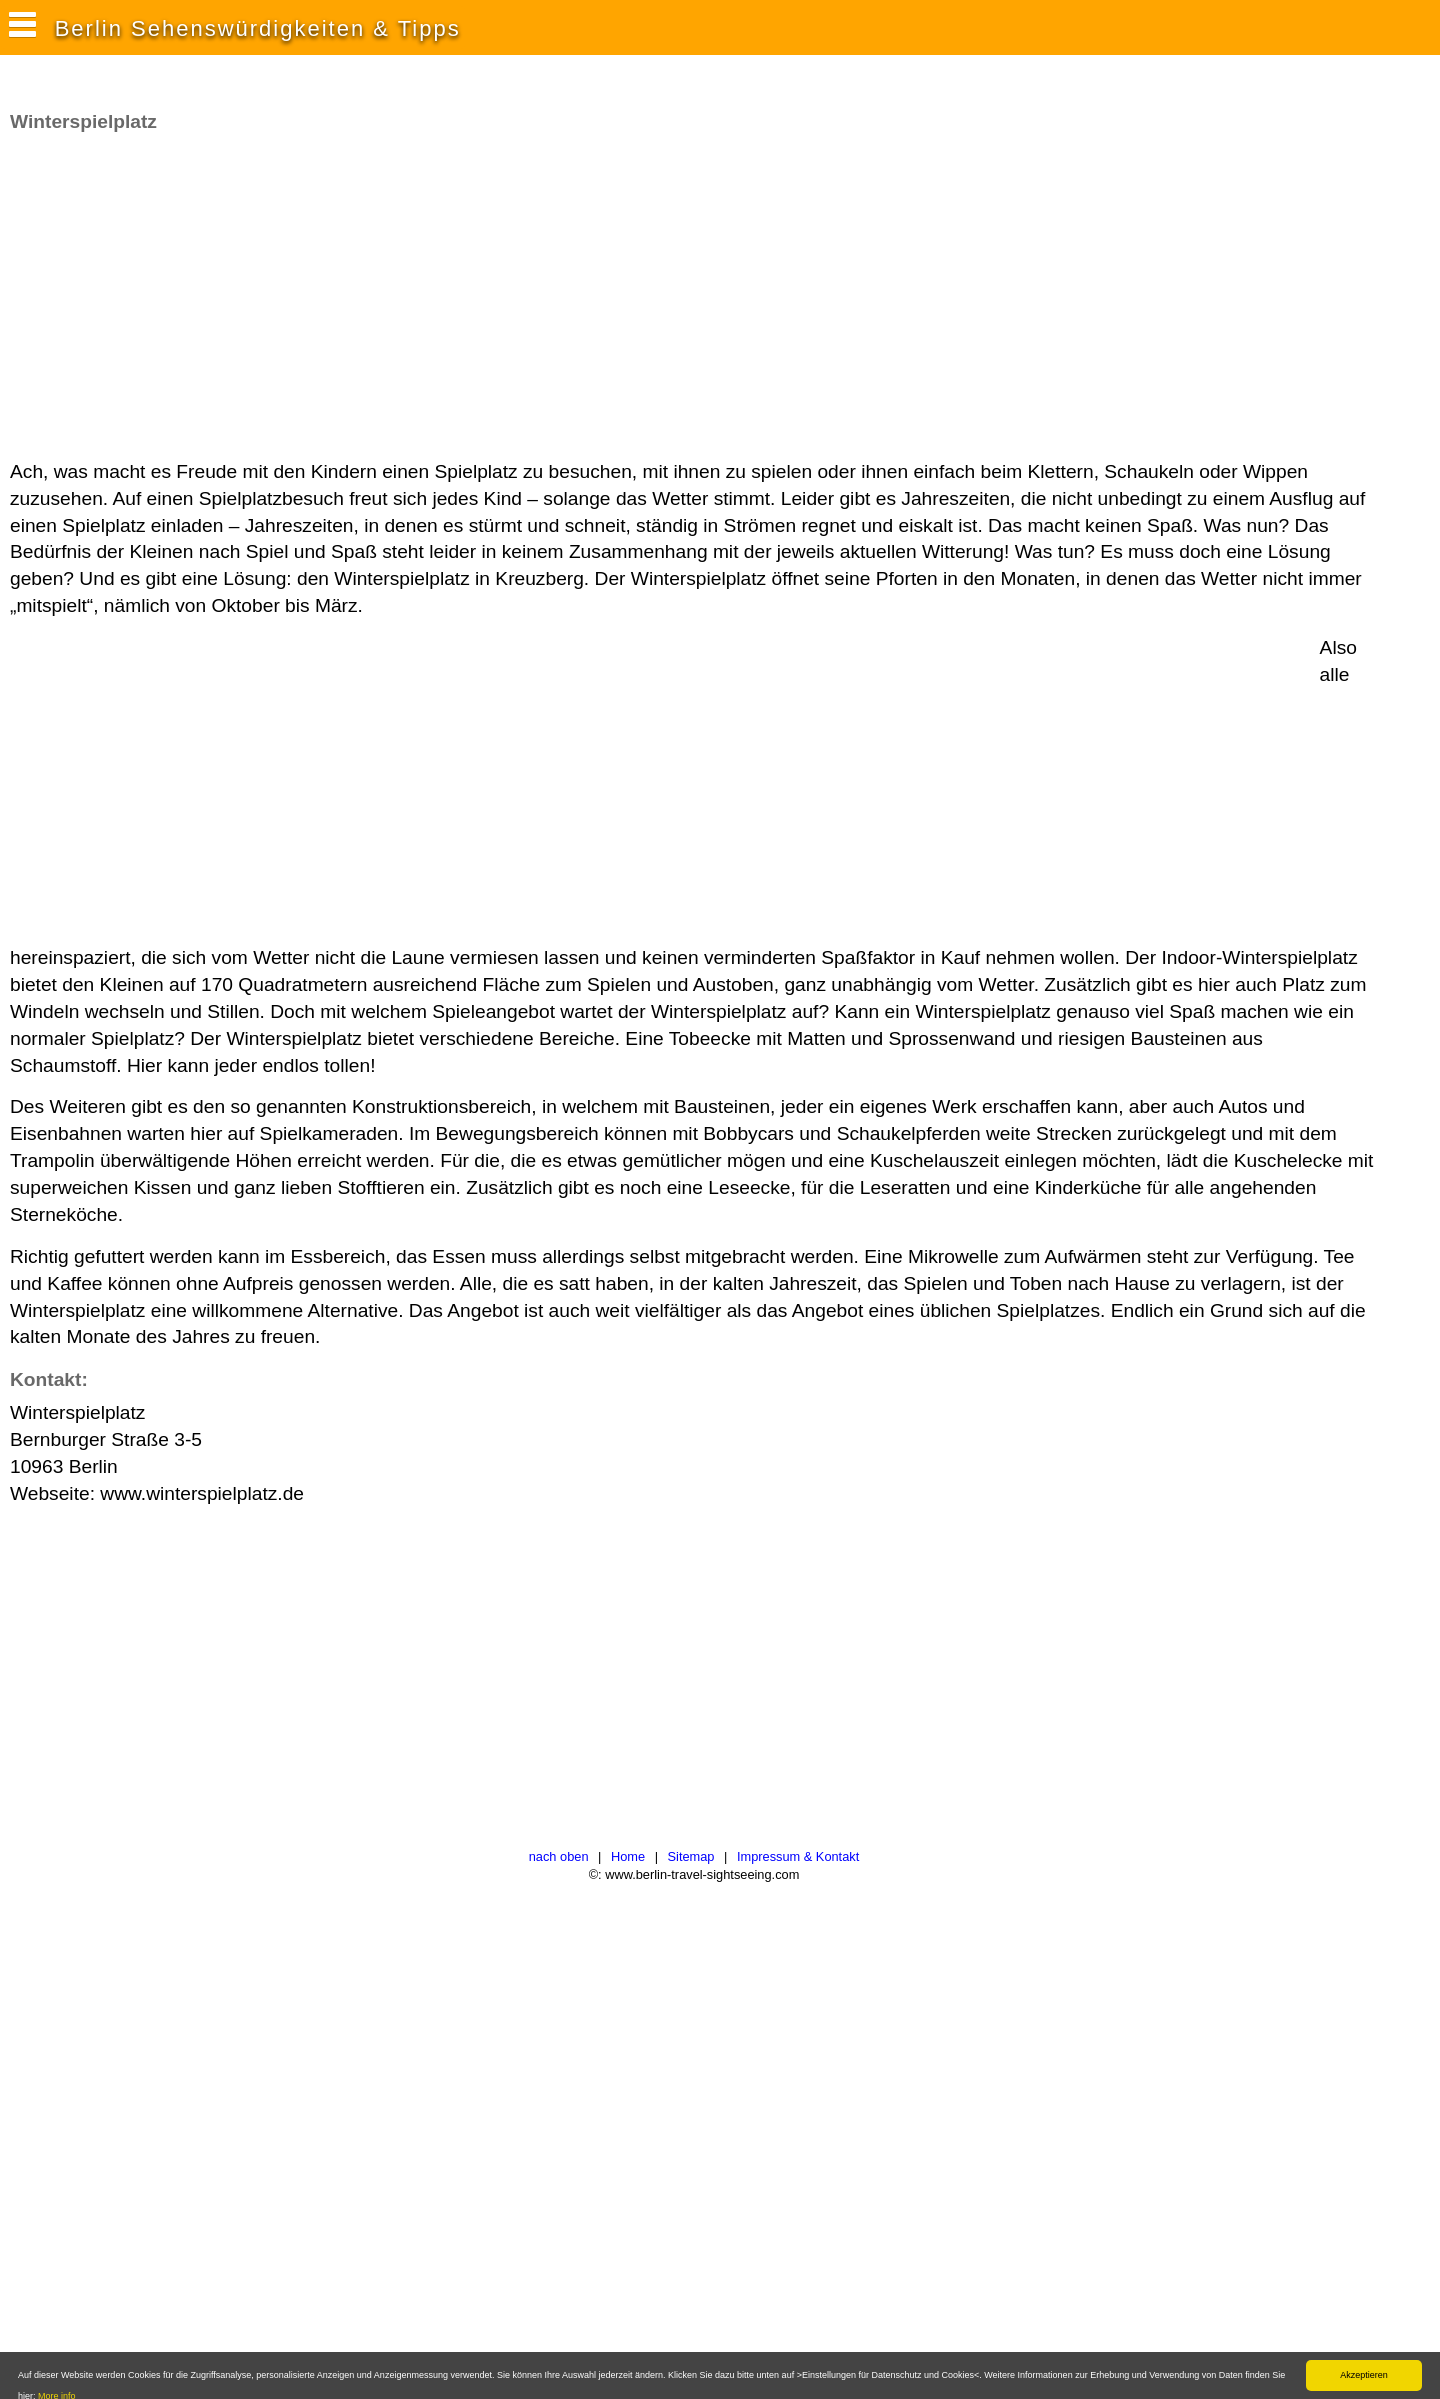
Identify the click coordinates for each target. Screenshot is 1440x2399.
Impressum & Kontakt (798, 1856)
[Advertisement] (374, 297)
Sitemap (691, 1856)
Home (628, 1856)
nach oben (559, 1856)
